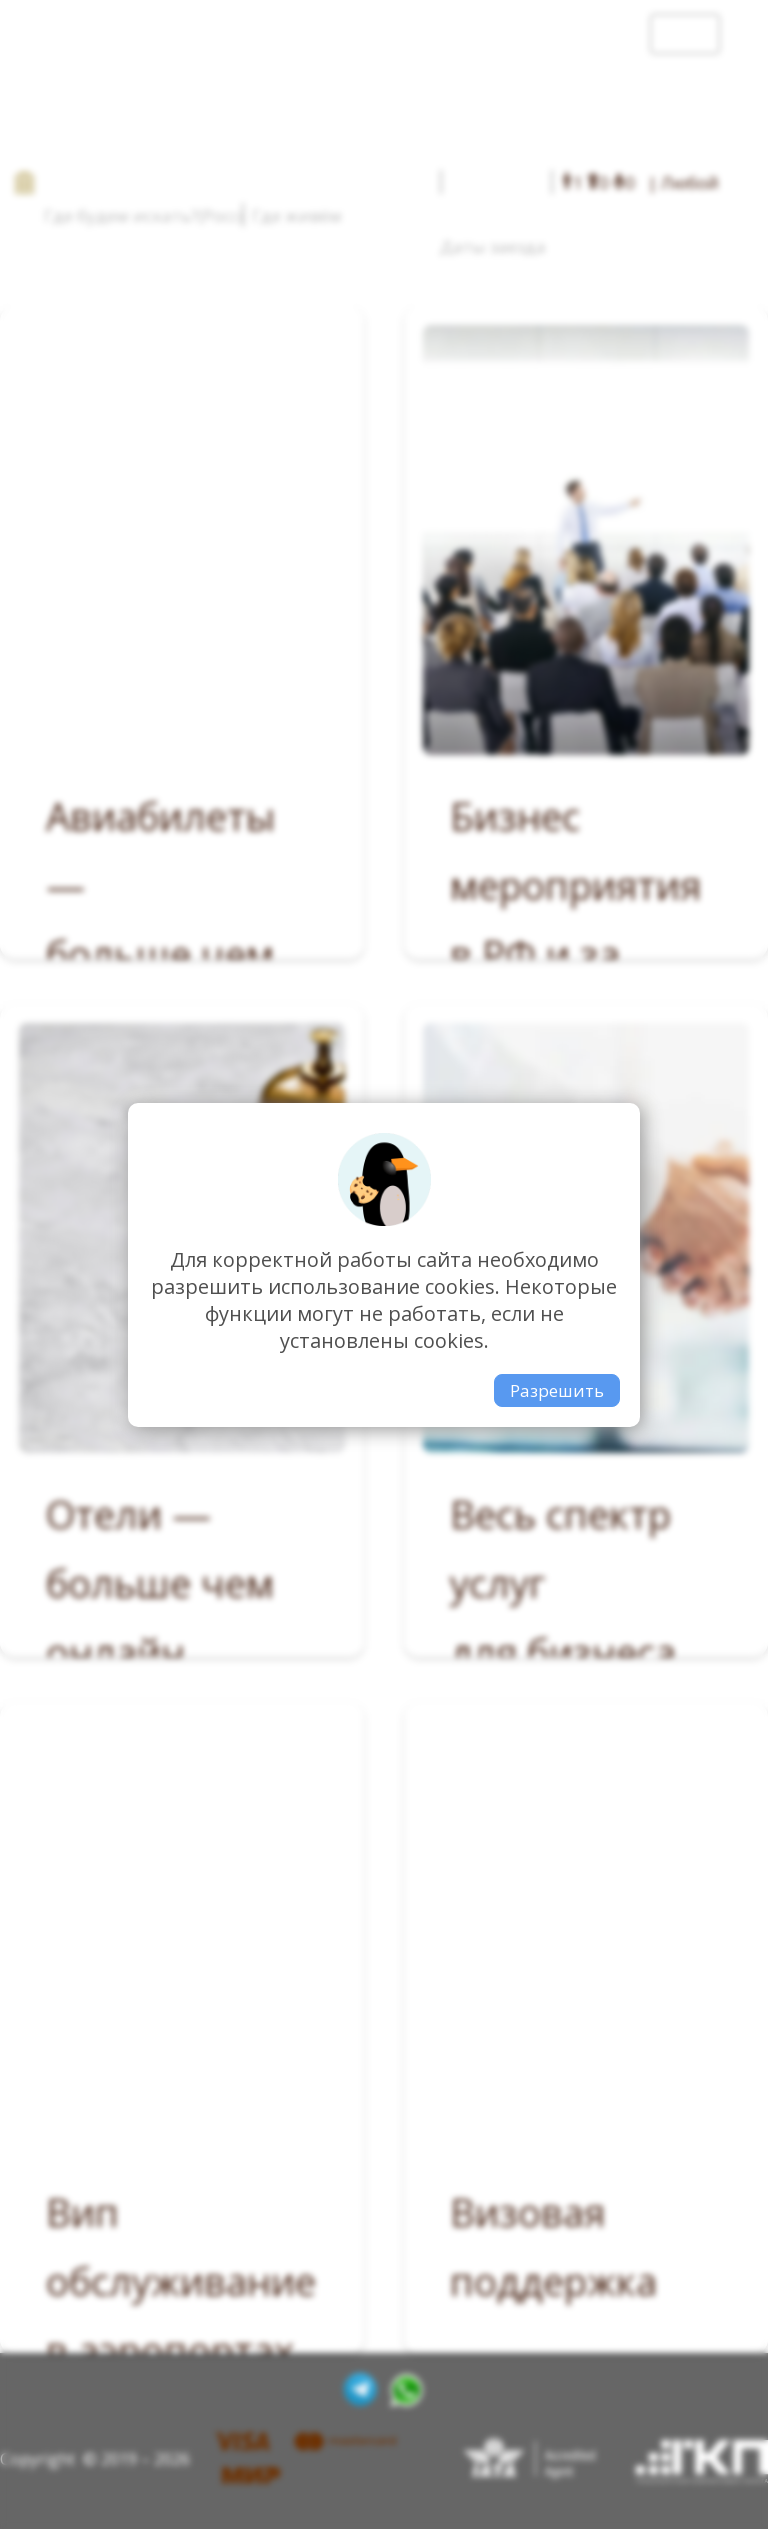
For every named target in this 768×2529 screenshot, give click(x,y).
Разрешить (557, 1390)
